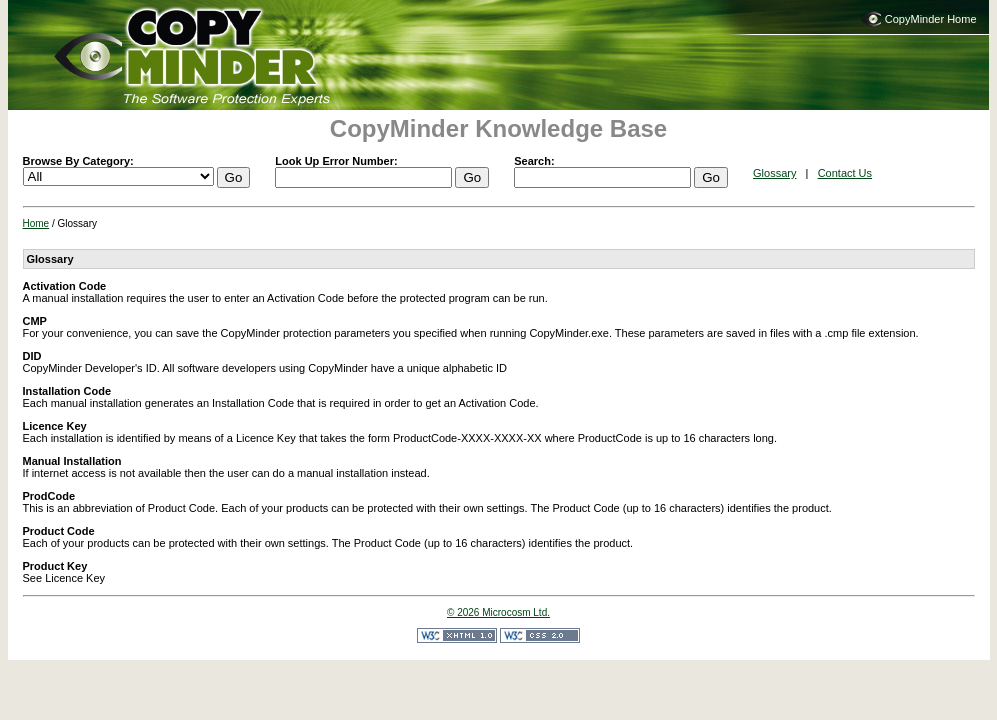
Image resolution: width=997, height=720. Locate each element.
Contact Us (845, 173)
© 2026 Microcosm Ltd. (498, 612)
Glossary (774, 173)
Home (36, 223)
